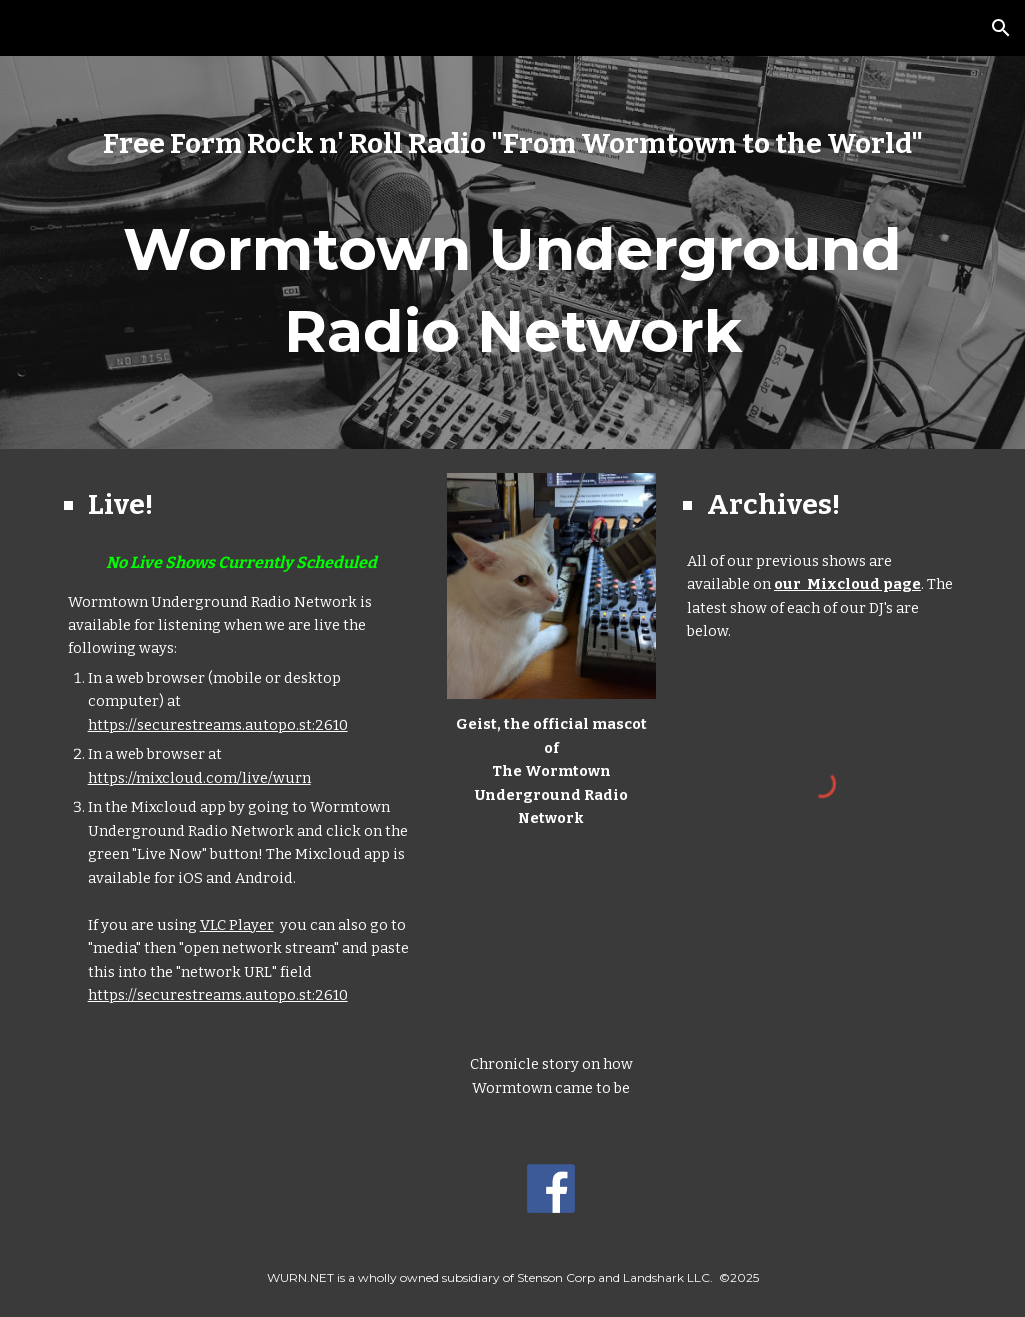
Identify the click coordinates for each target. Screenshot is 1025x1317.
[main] (513, 143)
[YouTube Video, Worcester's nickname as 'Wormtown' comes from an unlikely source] (551, 942)
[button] (1001, 28)
